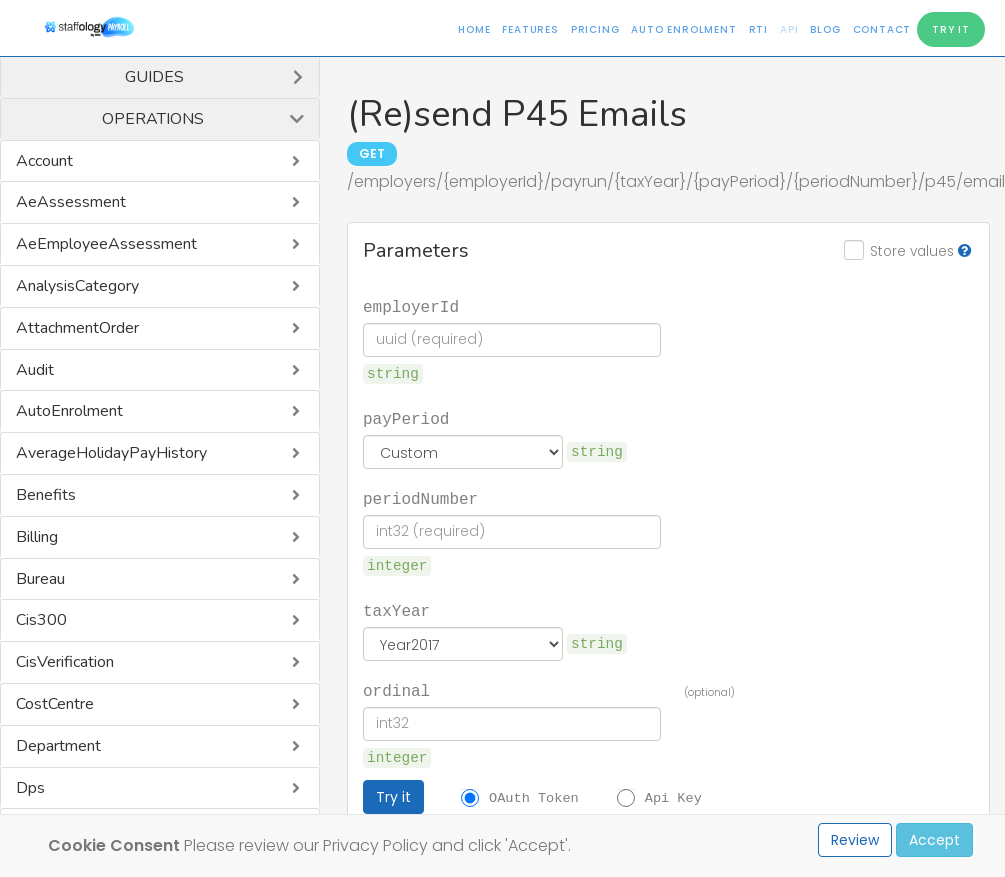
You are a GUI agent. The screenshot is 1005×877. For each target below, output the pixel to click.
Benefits (46, 495)
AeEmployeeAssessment (106, 244)
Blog (825, 29)
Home (474, 29)
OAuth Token (534, 797)
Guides (154, 77)
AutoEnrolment (69, 411)
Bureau (40, 579)
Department (58, 746)
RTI (758, 29)
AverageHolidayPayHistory (111, 453)
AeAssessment (71, 202)
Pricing (595, 29)
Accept (934, 840)
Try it (393, 797)
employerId (411, 306)
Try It (951, 29)
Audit (35, 370)
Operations (153, 119)
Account (44, 161)
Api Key (673, 797)
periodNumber (420, 498)
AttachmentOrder (77, 328)
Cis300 (41, 620)
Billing (37, 537)
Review (855, 840)
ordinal (396, 690)
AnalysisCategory (77, 286)
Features (530, 29)
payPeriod (406, 418)
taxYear (396, 610)
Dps (30, 788)
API (789, 29)
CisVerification (65, 662)
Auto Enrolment (683, 29)
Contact (882, 29)
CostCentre (55, 704)
